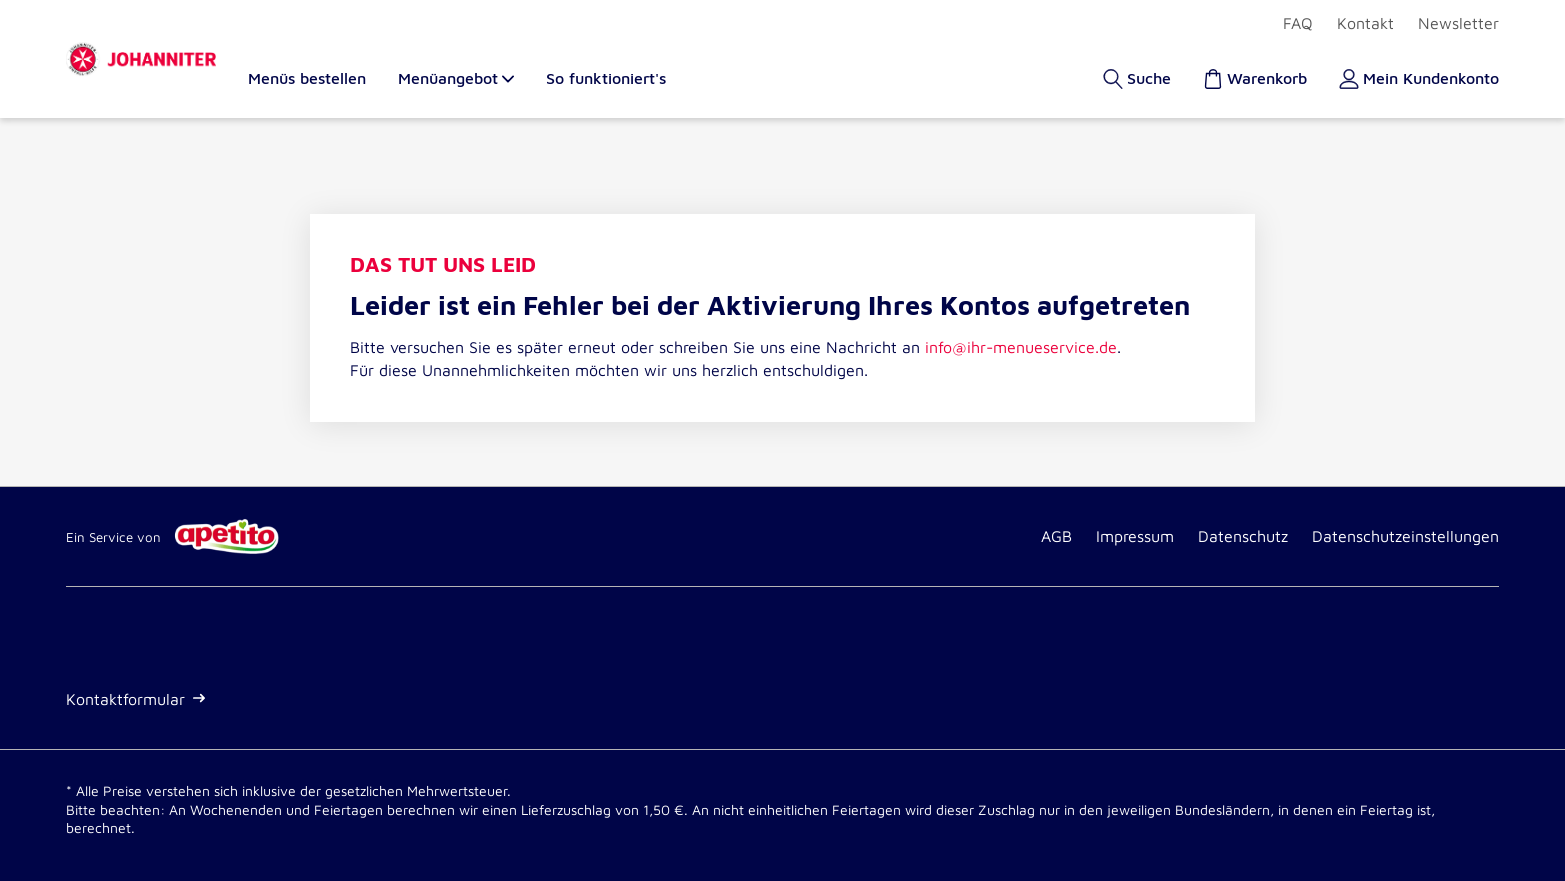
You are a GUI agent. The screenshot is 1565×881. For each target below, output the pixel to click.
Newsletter (1458, 23)
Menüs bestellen (307, 78)
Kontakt (1365, 23)
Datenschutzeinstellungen (1405, 536)
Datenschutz (1243, 536)
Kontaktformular (135, 699)
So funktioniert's (606, 78)
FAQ (1298, 23)
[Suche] (1137, 78)
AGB (1056, 536)
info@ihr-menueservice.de (1021, 347)
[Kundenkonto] (1419, 78)
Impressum (1135, 536)
